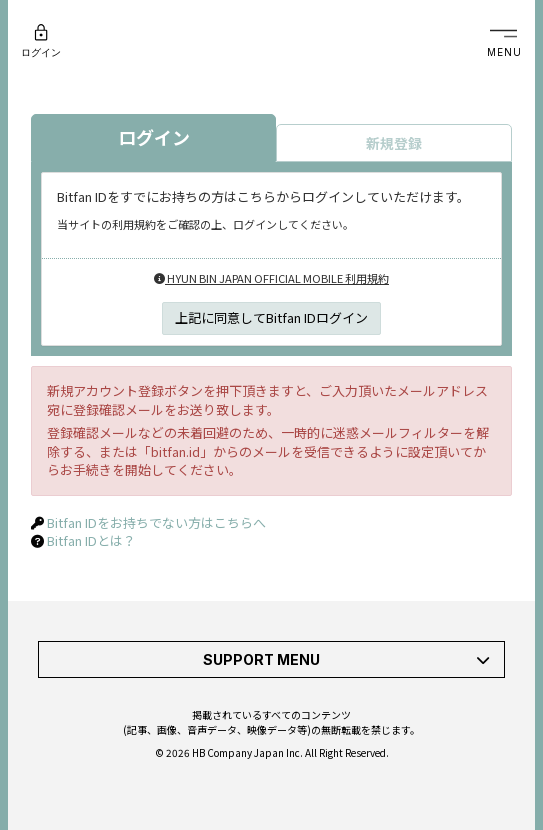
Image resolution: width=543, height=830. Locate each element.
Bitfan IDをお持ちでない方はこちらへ (156, 522)
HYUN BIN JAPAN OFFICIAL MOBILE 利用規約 (271, 278)
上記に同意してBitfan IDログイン (271, 317)
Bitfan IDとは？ (91, 540)
